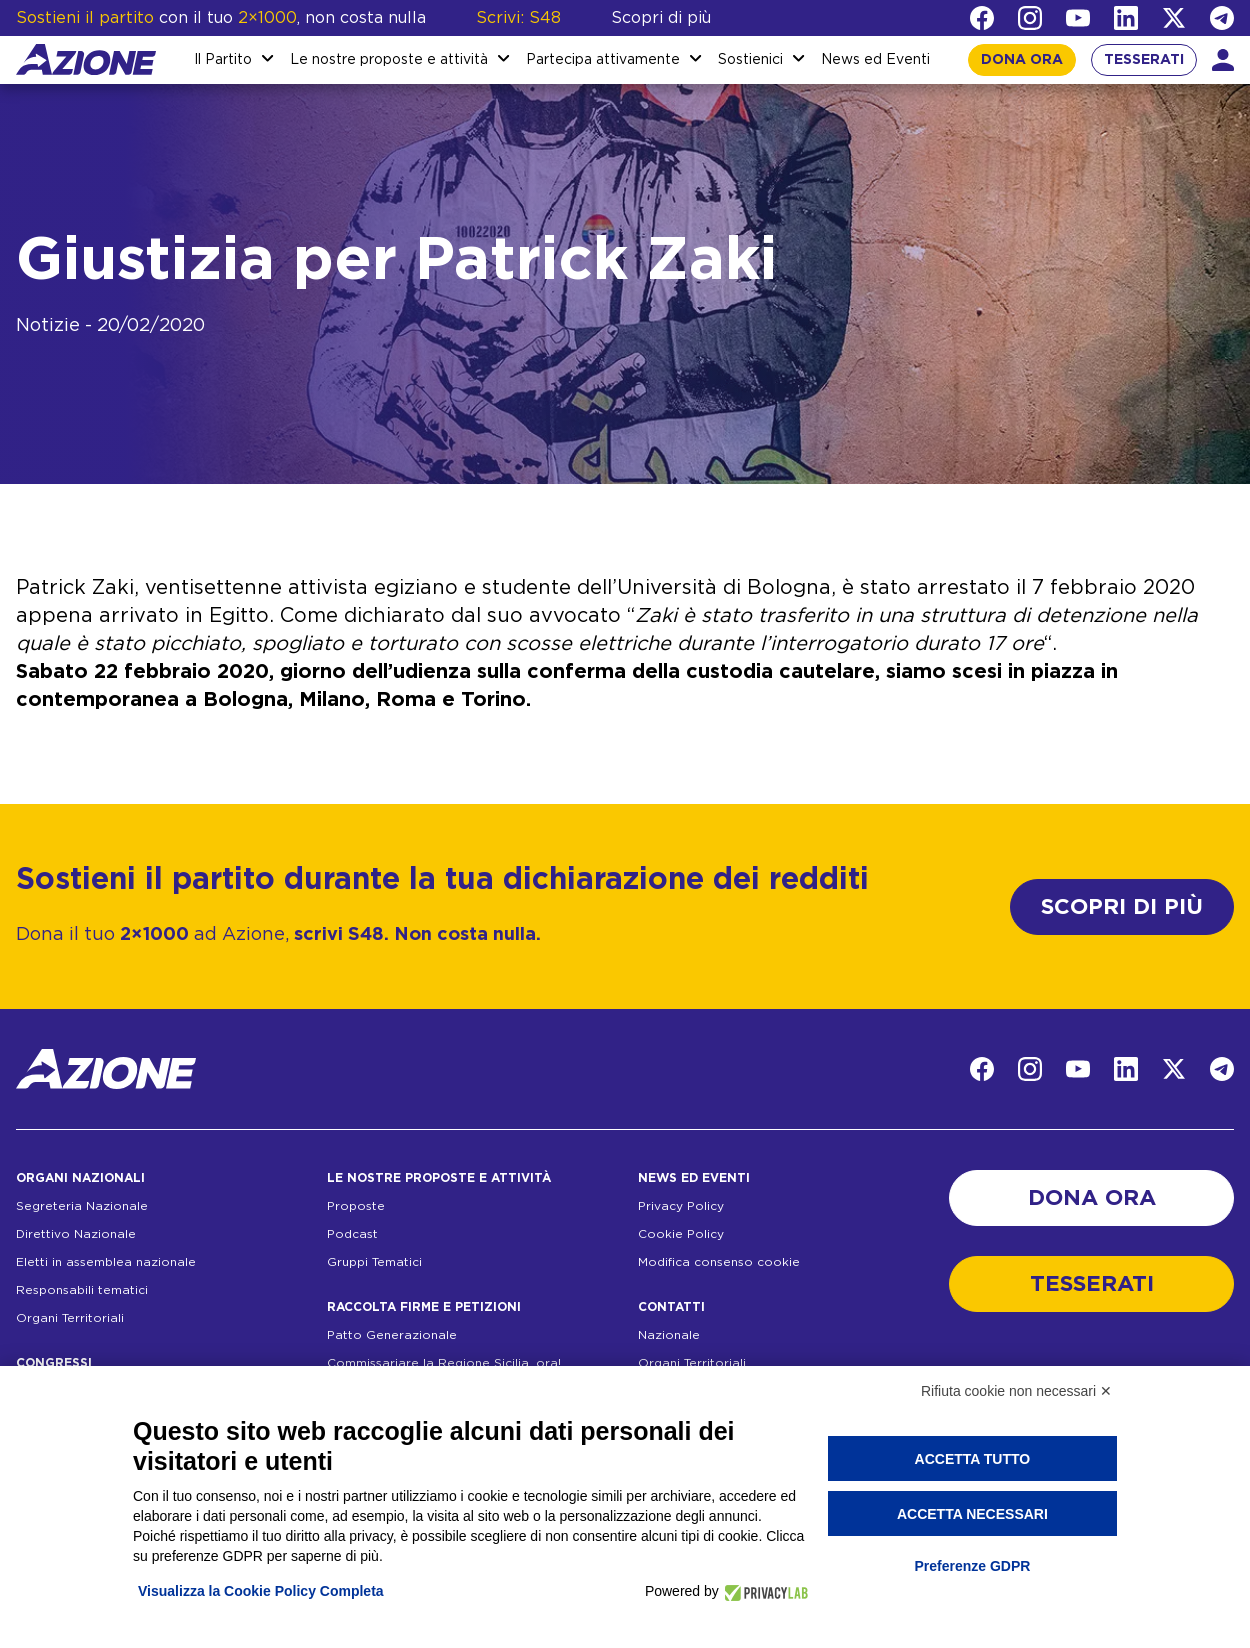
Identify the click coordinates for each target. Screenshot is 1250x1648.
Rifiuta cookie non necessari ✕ (1016, 1391)
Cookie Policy (681, 1234)
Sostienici (750, 60)
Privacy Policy (681, 1206)
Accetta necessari (972, 1514)
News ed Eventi (875, 60)
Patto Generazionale (392, 1335)
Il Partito (223, 60)
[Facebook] (982, 18)
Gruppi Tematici (374, 1262)
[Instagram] (1030, 18)
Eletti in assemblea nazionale (106, 1262)
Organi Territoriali (70, 1318)
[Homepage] (86, 59)
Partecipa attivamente (603, 60)
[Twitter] (1174, 18)
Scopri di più (661, 18)
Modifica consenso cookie (719, 1262)
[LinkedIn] (1126, 18)
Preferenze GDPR (972, 1566)
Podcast (352, 1234)
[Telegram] (1222, 18)
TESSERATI (1144, 60)
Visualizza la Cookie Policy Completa (261, 1591)
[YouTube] (1078, 18)
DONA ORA (1022, 60)
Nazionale (669, 1335)
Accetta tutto (973, 1459)
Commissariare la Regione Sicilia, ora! (444, 1363)
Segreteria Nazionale (82, 1206)
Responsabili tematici (82, 1290)
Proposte (356, 1206)
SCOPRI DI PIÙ (1122, 907)
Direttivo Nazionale (76, 1234)
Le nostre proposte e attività (389, 60)
